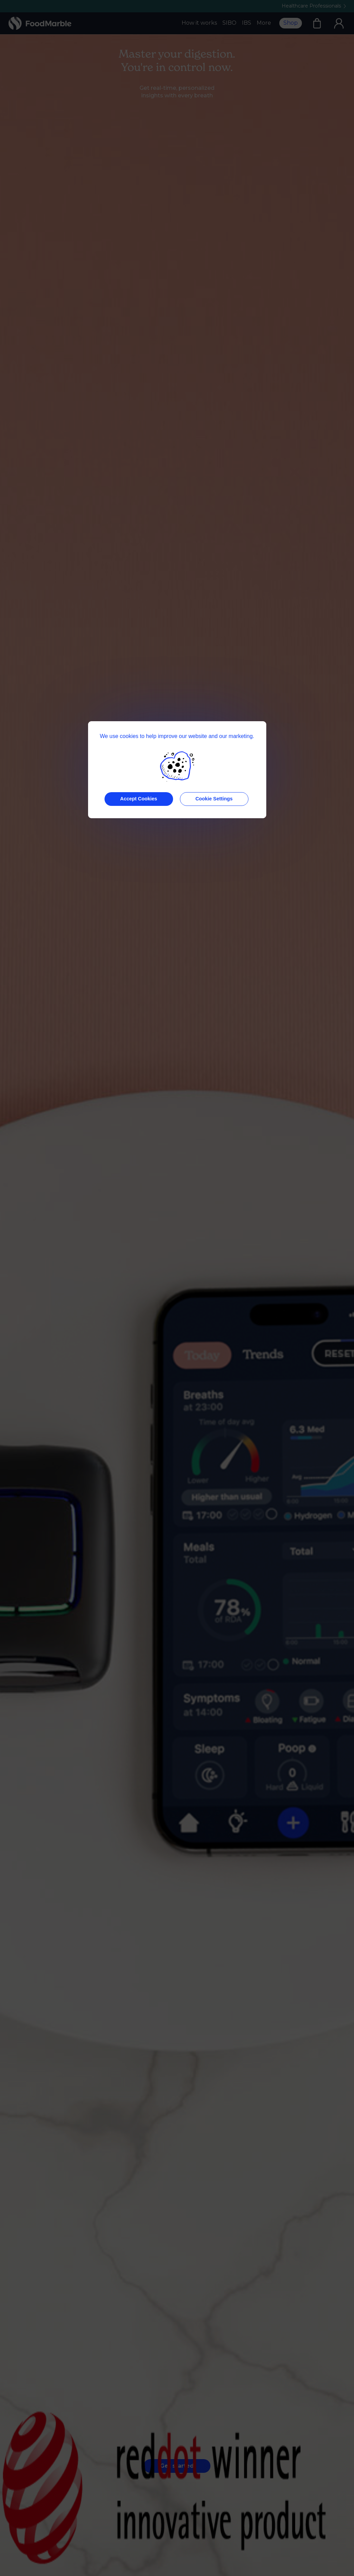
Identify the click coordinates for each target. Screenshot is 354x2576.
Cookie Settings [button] (214, 798)
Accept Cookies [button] (138, 798)
